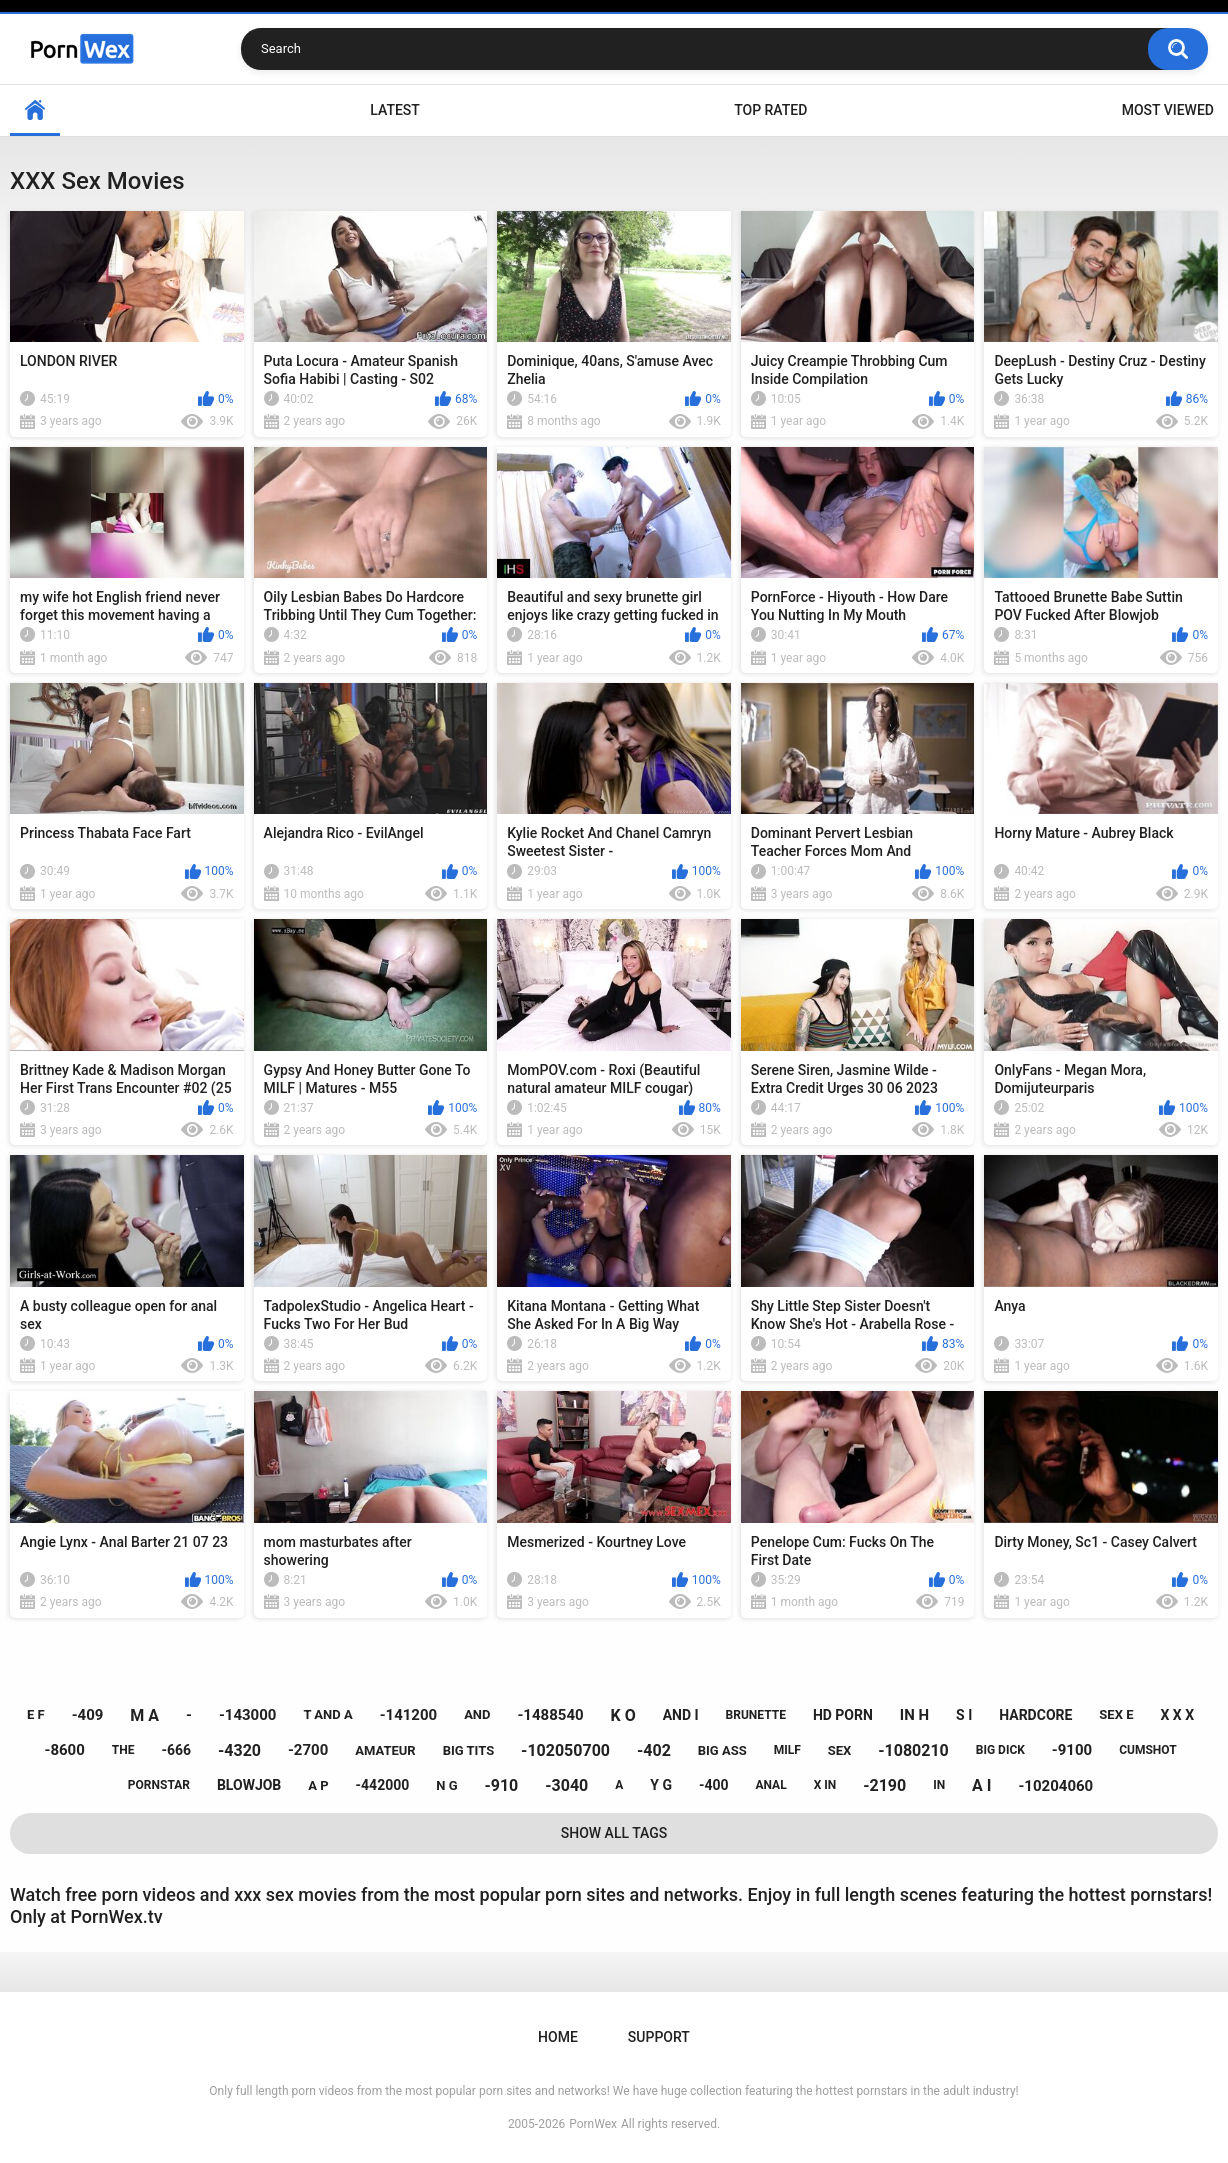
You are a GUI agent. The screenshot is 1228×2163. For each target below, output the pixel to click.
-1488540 (550, 1715)
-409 (88, 1715)
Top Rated (770, 110)
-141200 (409, 1715)
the (123, 1750)
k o (623, 1715)
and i (681, 1715)
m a (144, 1715)
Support (659, 2037)
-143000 (248, 1715)
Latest (395, 110)
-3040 (566, 1785)
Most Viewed (1168, 110)
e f (36, 1714)
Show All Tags (614, 1833)
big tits (468, 1750)
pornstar (159, 1785)
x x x (1177, 1715)
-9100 (1072, 1750)
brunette (756, 1715)
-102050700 (565, 1750)
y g (661, 1785)
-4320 (239, 1750)
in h (914, 1715)
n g (446, 1785)
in (939, 1785)
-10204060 (1055, 1786)
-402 (654, 1750)
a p (318, 1785)
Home (35, 110)
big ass (722, 1750)
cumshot (1147, 1750)
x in (825, 1785)
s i (964, 1715)
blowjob (249, 1785)
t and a (327, 1714)
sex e (1116, 1714)
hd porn (843, 1715)
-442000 (383, 1785)
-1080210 (913, 1750)
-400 (714, 1785)
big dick (1000, 1750)
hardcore (1035, 1715)
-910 (501, 1785)
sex (840, 1750)
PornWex (593, 2124)
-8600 (64, 1750)
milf (787, 1750)
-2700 (308, 1750)
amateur (385, 1750)
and (477, 1714)
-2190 (884, 1785)
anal (770, 1785)
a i (981, 1785)
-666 (176, 1750)
